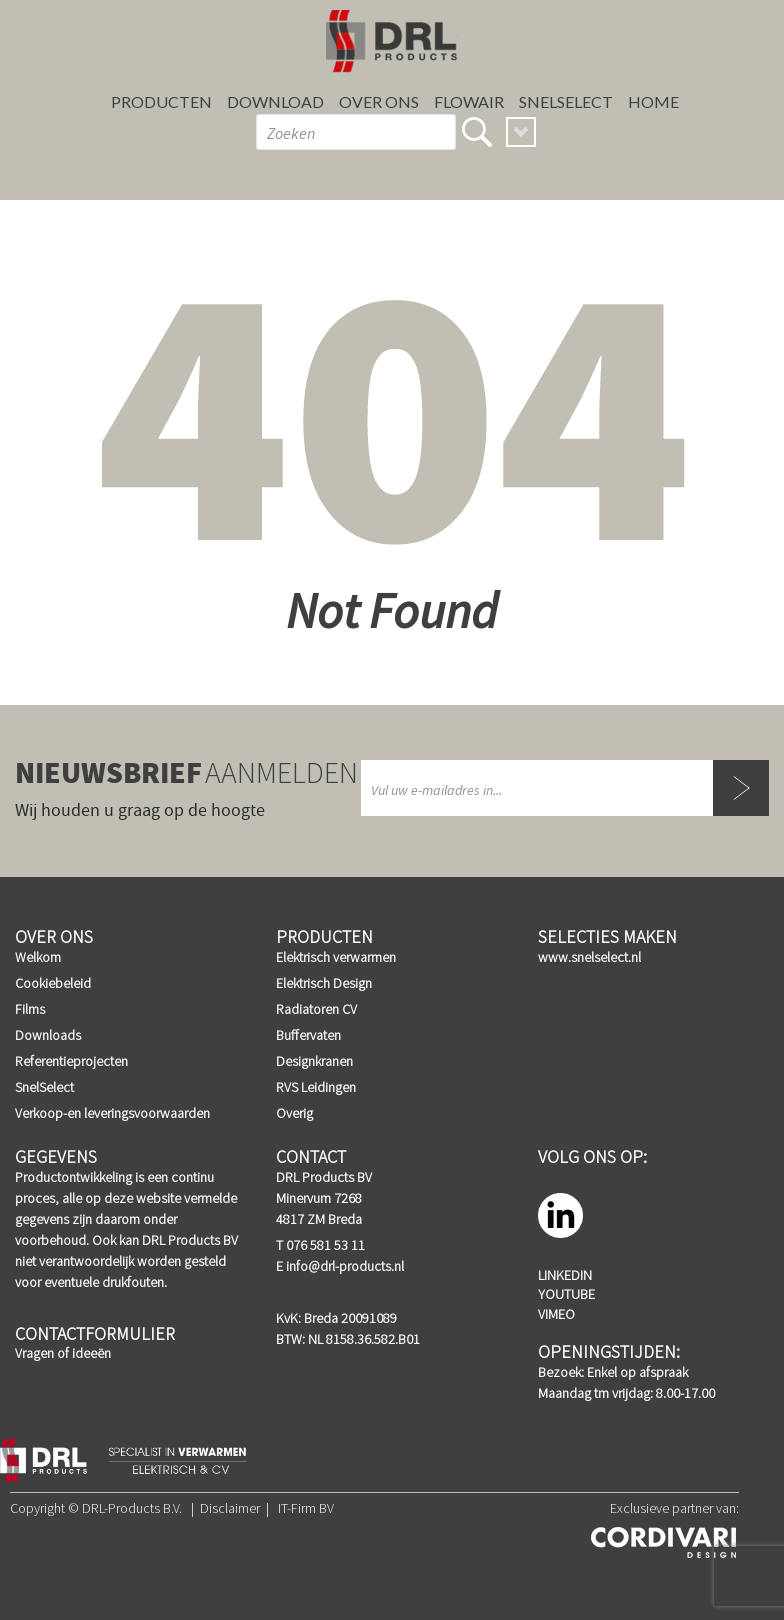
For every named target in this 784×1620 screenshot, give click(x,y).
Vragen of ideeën (63, 1353)
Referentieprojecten (71, 1061)
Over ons (379, 101)
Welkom (38, 957)
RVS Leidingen (316, 1087)
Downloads (48, 1035)
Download (275, 101)
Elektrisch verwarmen (336, 957)
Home (653, 101)
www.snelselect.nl (589, 957)
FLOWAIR (469, 101)
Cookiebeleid (53, 983)
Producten (161, 101)
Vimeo (556, 1314)
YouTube (566, 1294)
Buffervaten (308, 1035)
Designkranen (314, 1061)
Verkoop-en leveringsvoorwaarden (112, 1113)
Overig (294, 1113)
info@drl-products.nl (345, 1266)
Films (30, 1009)
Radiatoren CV (316, 1009)
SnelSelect (566, 101)
